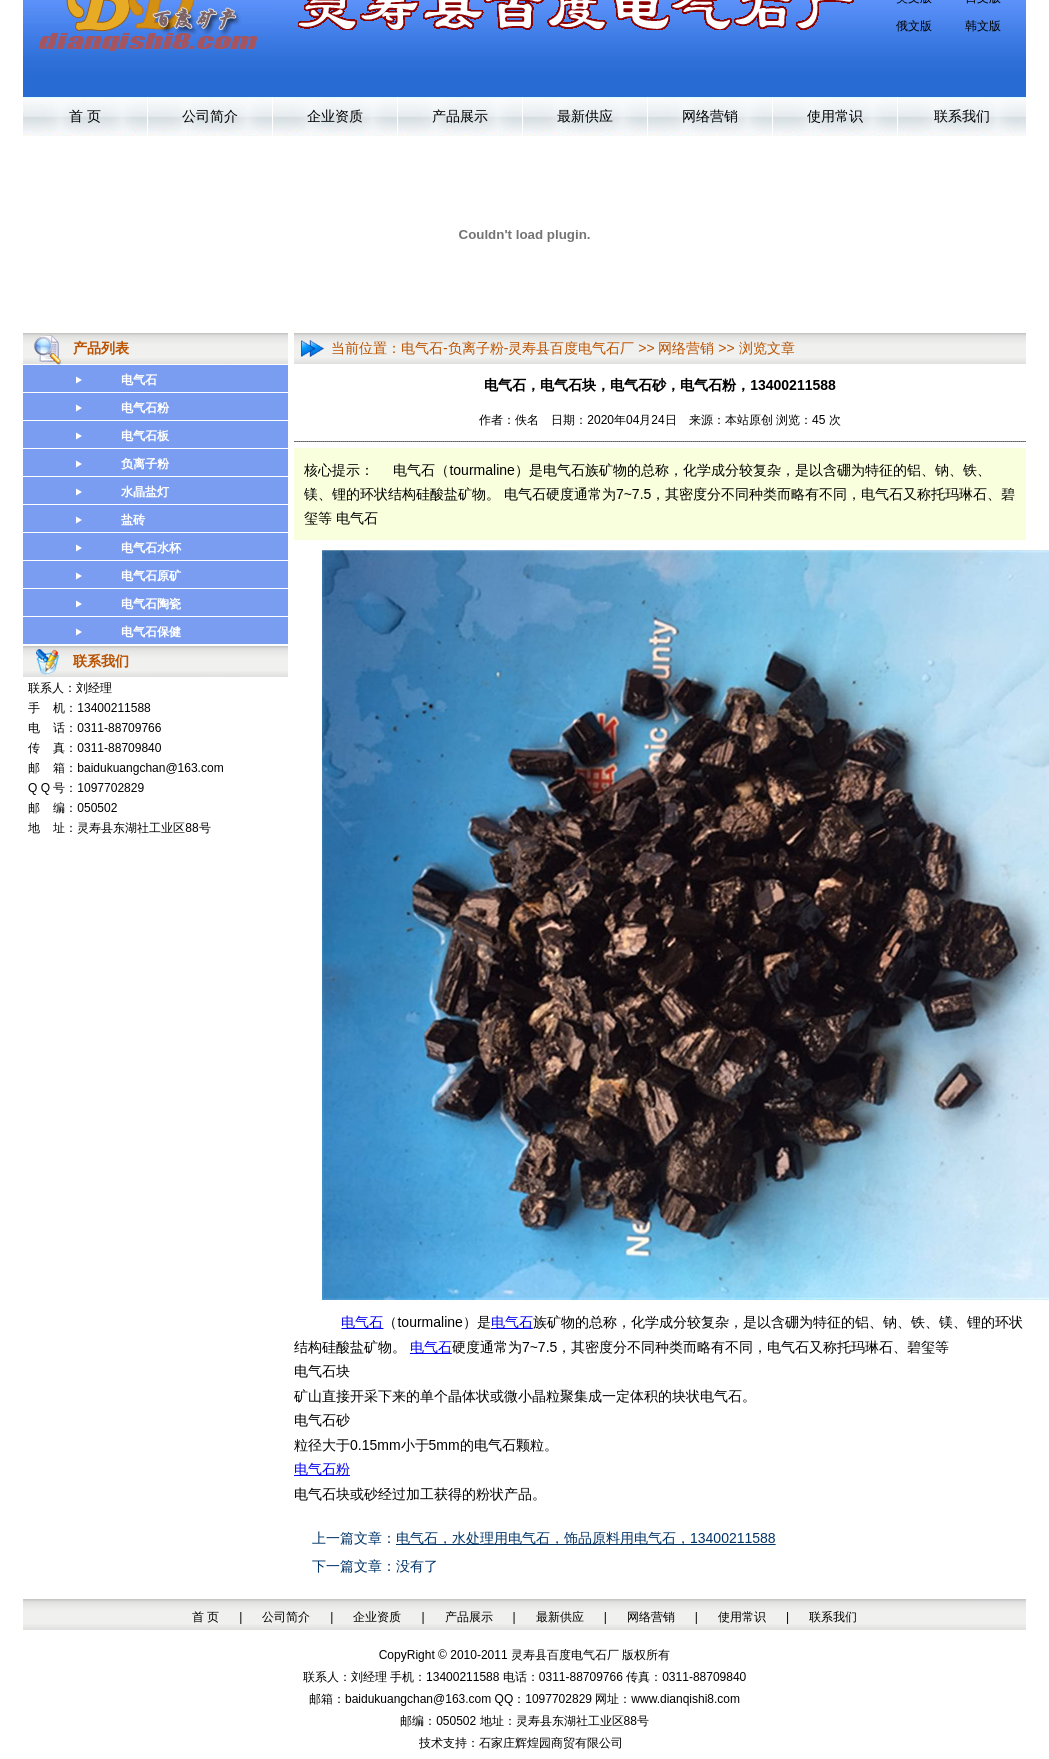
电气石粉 (145, 408)
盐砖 (133, 520)
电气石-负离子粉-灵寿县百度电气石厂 (517, 348)
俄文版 (914, 26)
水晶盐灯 (145, 492)
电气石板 (145, 436)
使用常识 (835, 116)
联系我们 (962, 116)
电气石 (139, 380)
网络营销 (710, 116)
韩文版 (983, 26)
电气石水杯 (151, 548)
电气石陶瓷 (151, 604)
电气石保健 (151, 632)
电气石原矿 (151, 576)
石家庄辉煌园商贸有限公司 (551, 1743)
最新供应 (585, 116)
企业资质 (335, 116)
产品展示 (460, 116)
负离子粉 (145, 464)
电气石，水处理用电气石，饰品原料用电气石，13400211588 (586, 1538)
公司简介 (210, 116)
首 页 (85, 116)
